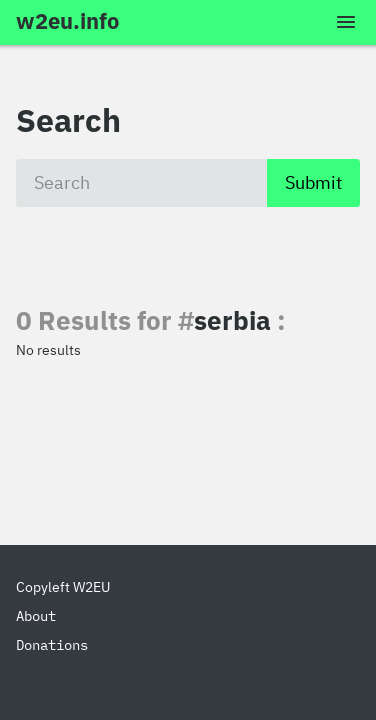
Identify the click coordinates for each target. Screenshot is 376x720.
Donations (52, 645)
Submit (313, 183)
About (36, 616)
